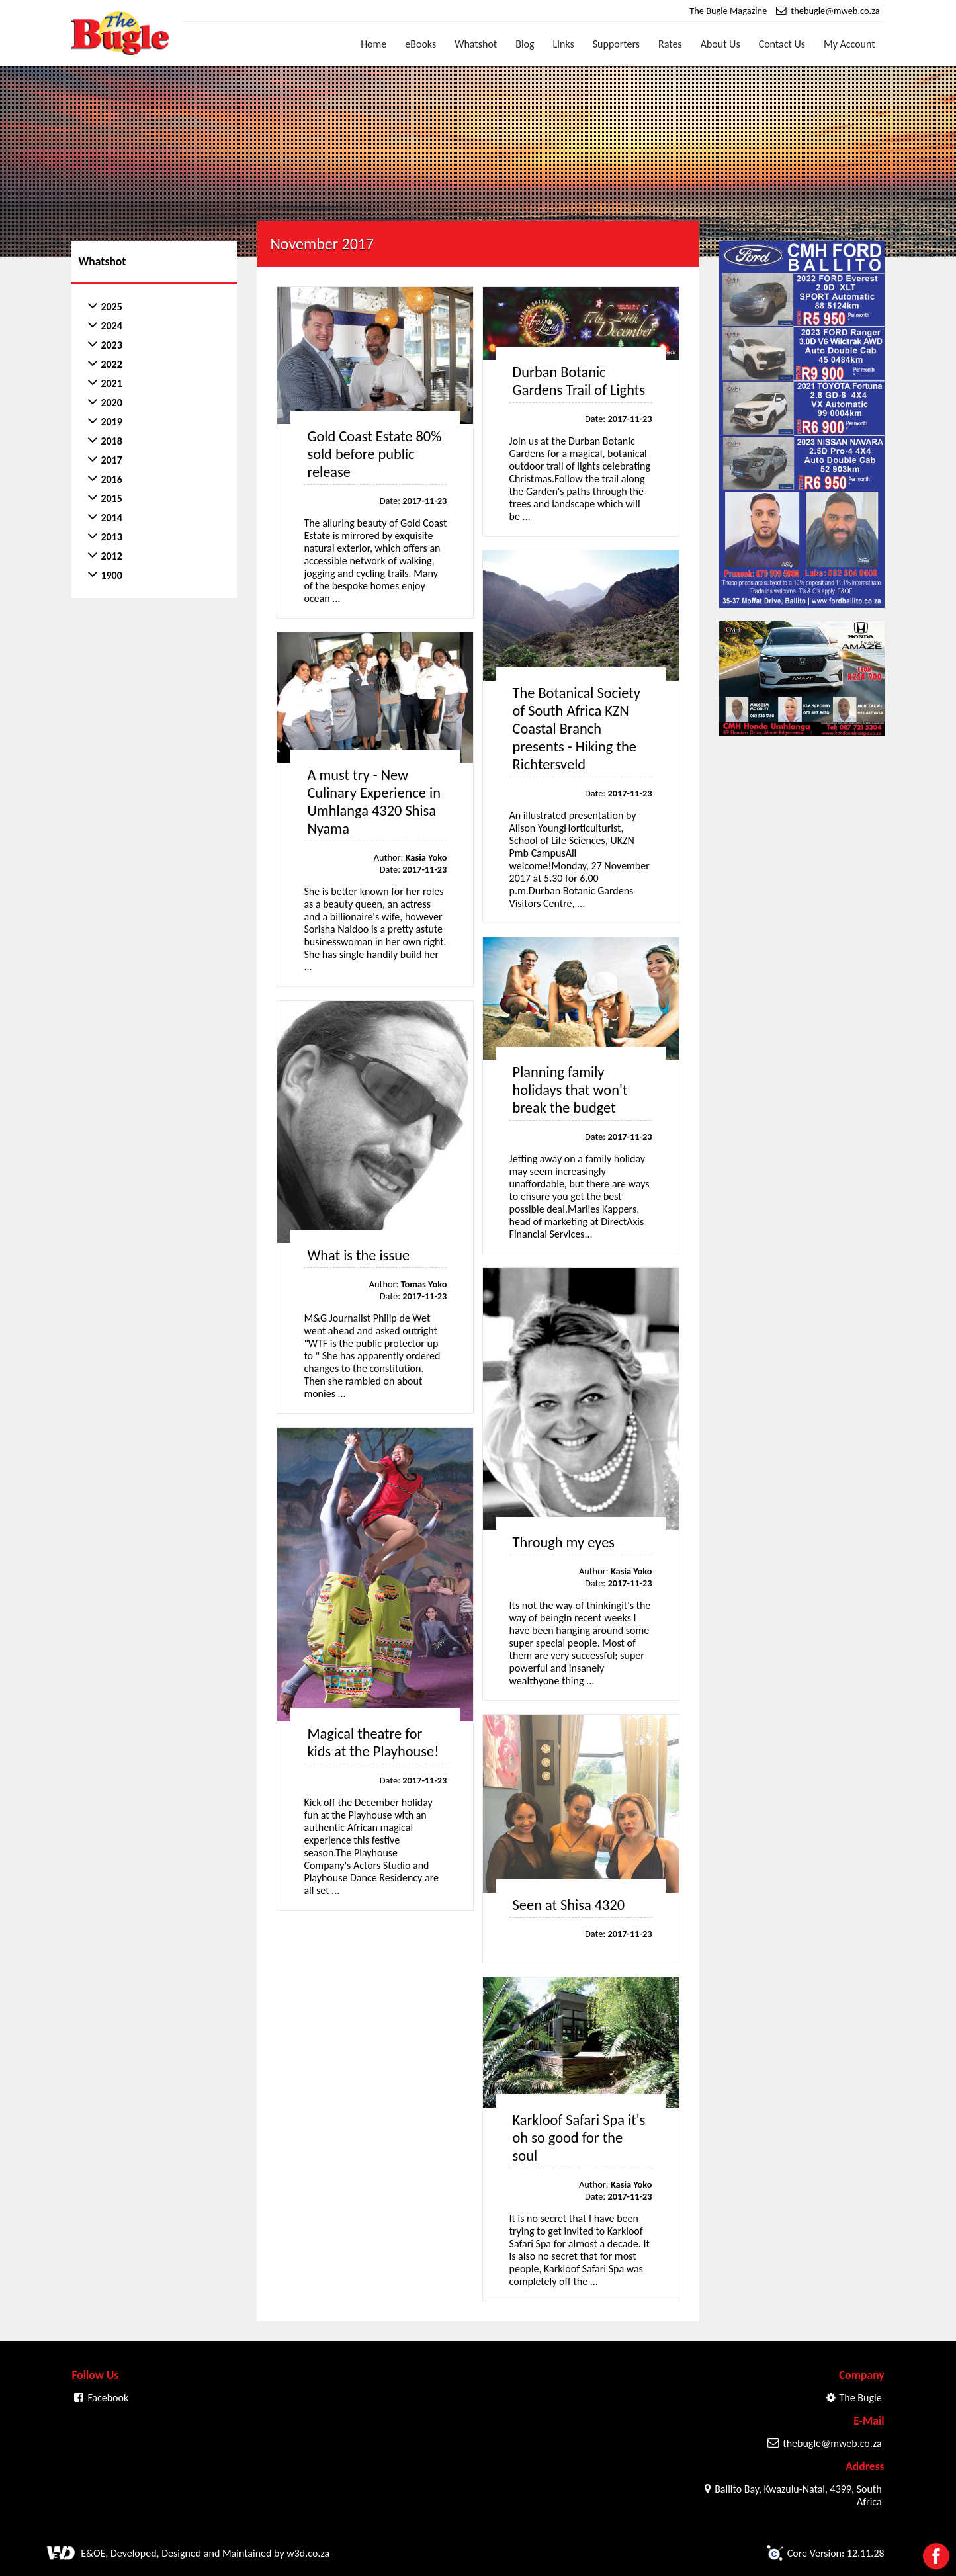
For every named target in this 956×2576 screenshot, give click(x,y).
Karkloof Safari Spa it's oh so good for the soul (579, 2138)
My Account (849, 44)
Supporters (616, 44)
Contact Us (782, 44)
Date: (413, 501)
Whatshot (476, 44)
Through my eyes (564, 1542)
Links (563, 44)
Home (373, 44)
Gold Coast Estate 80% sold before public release (374, 454)
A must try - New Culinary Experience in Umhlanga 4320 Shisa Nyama (374, 801)
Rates (670, 44)
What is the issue (358, 1255)
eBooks (420, 44)
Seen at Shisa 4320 (569, 1905)
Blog (524, 44)
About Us (720, 44)
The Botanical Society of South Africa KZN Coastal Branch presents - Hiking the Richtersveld (576, 728)
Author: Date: (410, 863)
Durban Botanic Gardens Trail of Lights (579, 381)
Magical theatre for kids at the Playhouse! (373, 1742)
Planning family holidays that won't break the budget (570, 1090)
